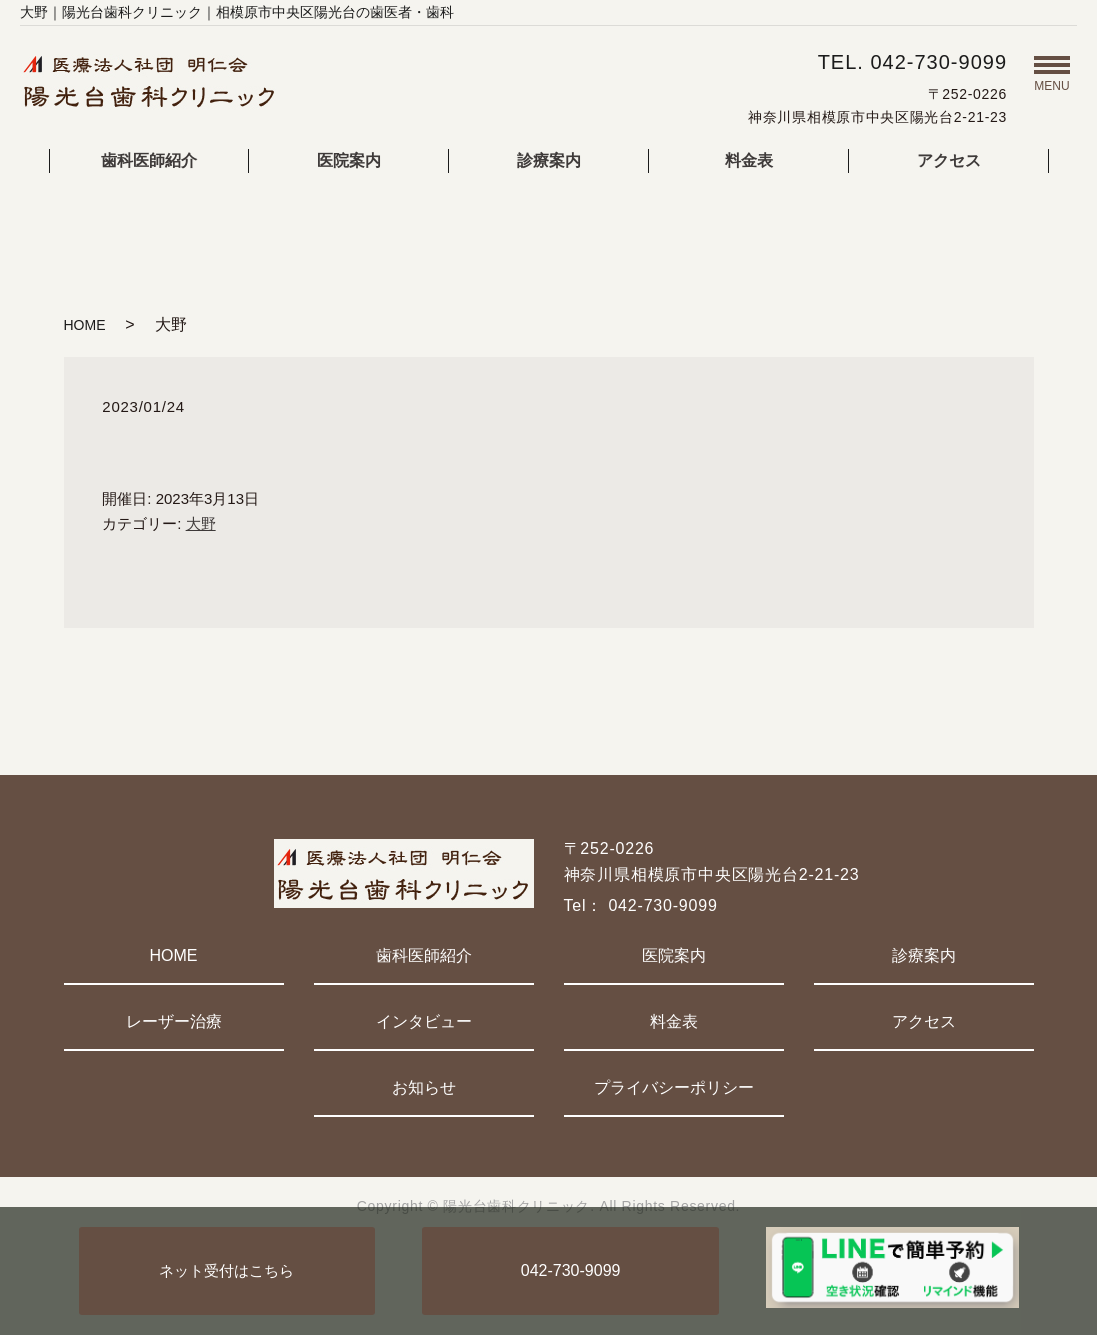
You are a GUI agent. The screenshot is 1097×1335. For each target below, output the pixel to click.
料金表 (749, 160)
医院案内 (349, 160)
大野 (201, 523)
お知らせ (424, 1087)
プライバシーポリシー (674, 1087)
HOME (85, 325)
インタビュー (424, 1021)
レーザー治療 (174, 1021)
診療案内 (549, 160)
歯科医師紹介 (149, 160)
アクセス (949, 160)
